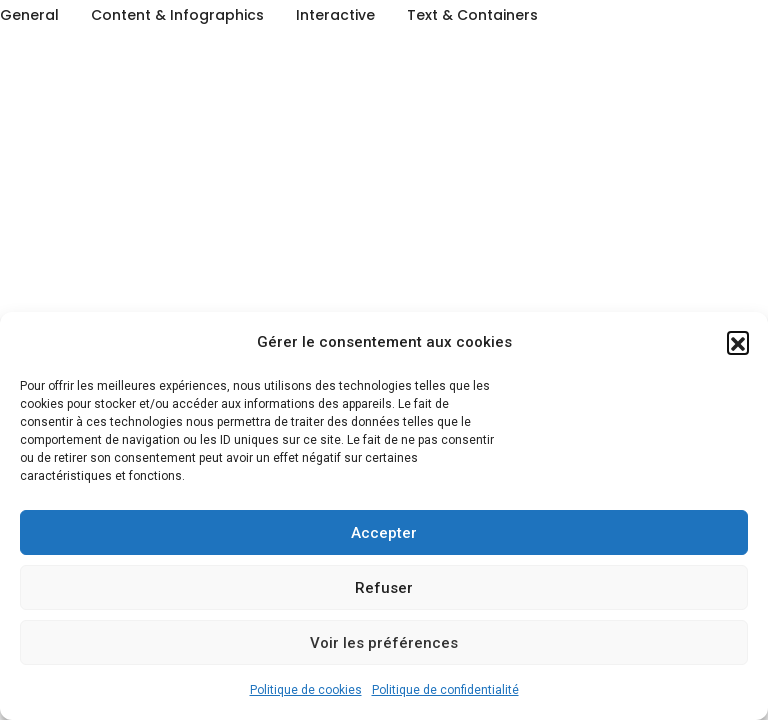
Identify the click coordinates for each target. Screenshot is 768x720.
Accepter (384, 533)
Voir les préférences (384, 643)
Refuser (384, 588)
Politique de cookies (306, 690)
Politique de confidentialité (445, 690)
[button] (738, 342)
